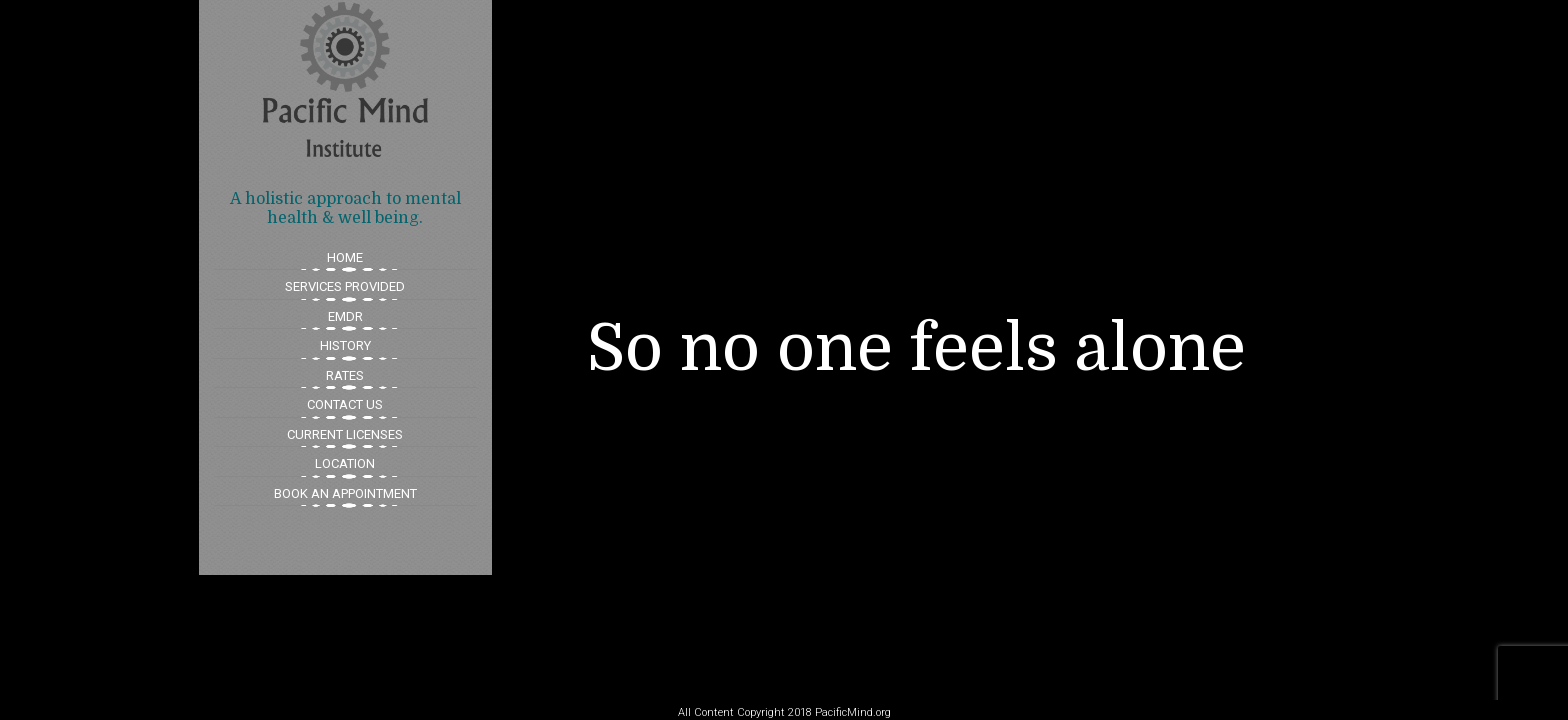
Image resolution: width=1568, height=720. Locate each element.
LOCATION (345, 463)
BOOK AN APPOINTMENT (345, 493)
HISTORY (345, 345)
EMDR (345, 316)
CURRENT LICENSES (345, 434)
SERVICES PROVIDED (345, 286)
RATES (345, 375)
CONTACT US (345, 404)
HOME (345, 257)
